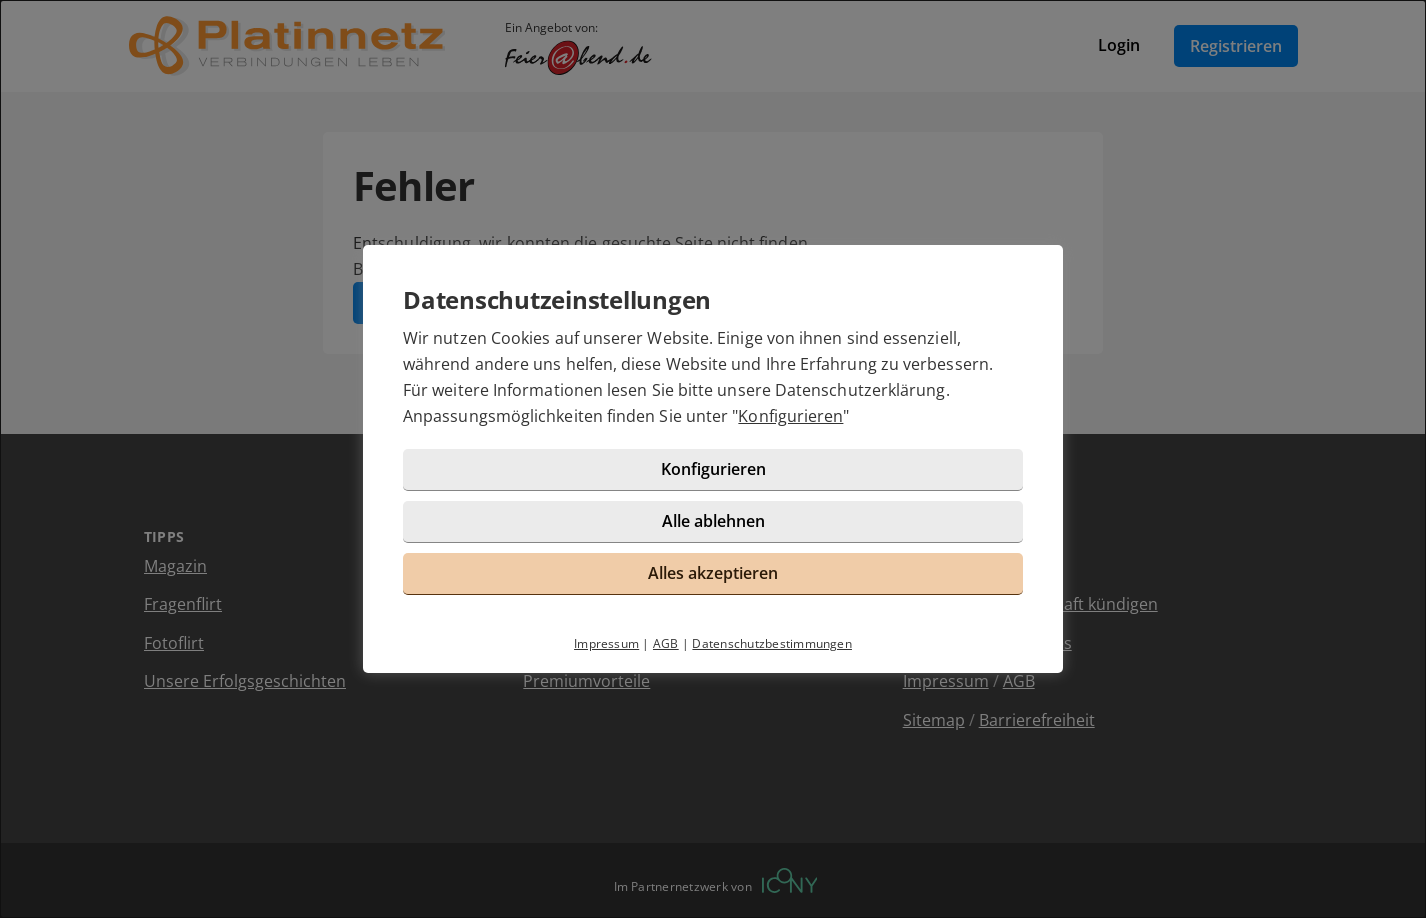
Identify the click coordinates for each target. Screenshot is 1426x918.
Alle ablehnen (713, 521)
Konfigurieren (790, 416)
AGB (666, 643)
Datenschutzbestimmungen (772, 643)
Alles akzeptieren (713, 573)
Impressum (606, 643)
